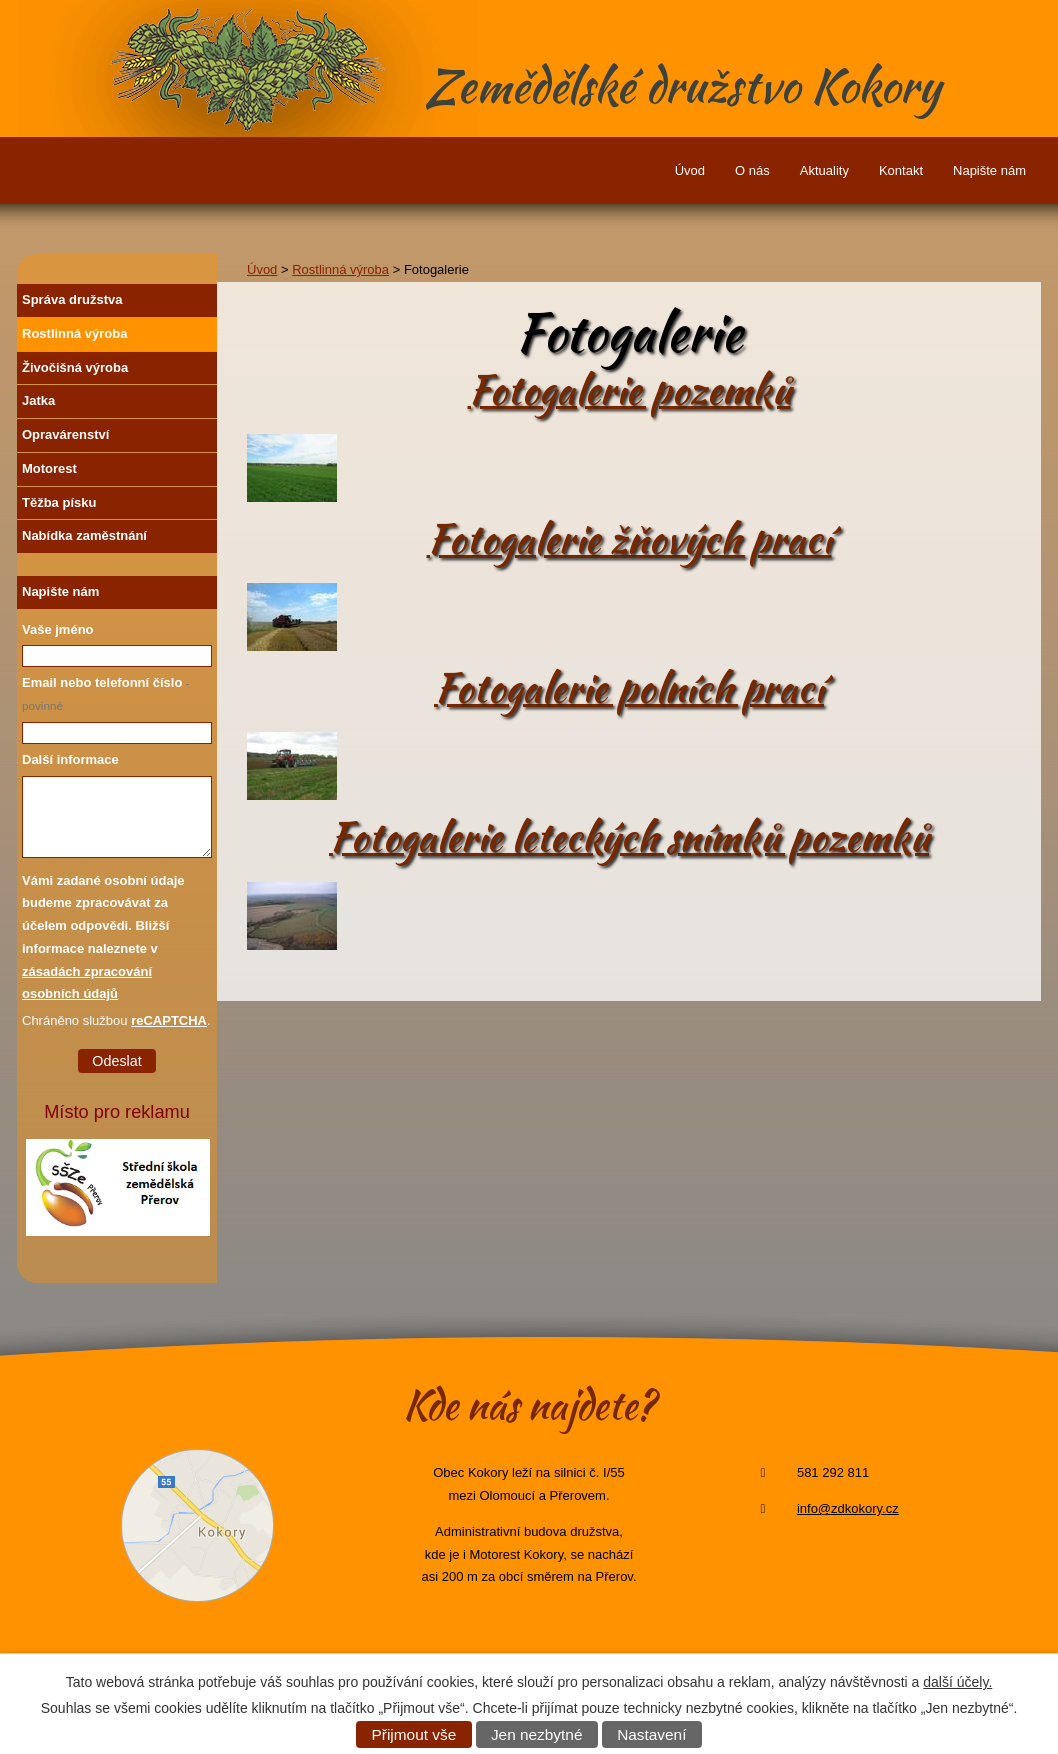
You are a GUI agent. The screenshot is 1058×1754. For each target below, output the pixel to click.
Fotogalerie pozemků (629, 390)
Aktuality (824, 170)
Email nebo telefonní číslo (106, 693)
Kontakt (901, 170)
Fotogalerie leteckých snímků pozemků (629, 837)
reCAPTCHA (169, 1020)
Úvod (690, 170)
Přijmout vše (414, 1734)
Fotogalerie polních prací (629, 688)
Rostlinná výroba (340, 269)
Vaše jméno (58, 629)
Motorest (49, 468)
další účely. (957, 1682)
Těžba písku (59, 502)
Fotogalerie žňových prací (629, 539)
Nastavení (651, 1734)
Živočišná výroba (75, 367)
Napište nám (989, 170)
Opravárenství (65, 434)
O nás (752, 170)
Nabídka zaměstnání (84, 535)
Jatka (38, 400)
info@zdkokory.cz (848, 1508)
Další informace (70, 759)
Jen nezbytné (537, 1734)
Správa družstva (72, 299)
